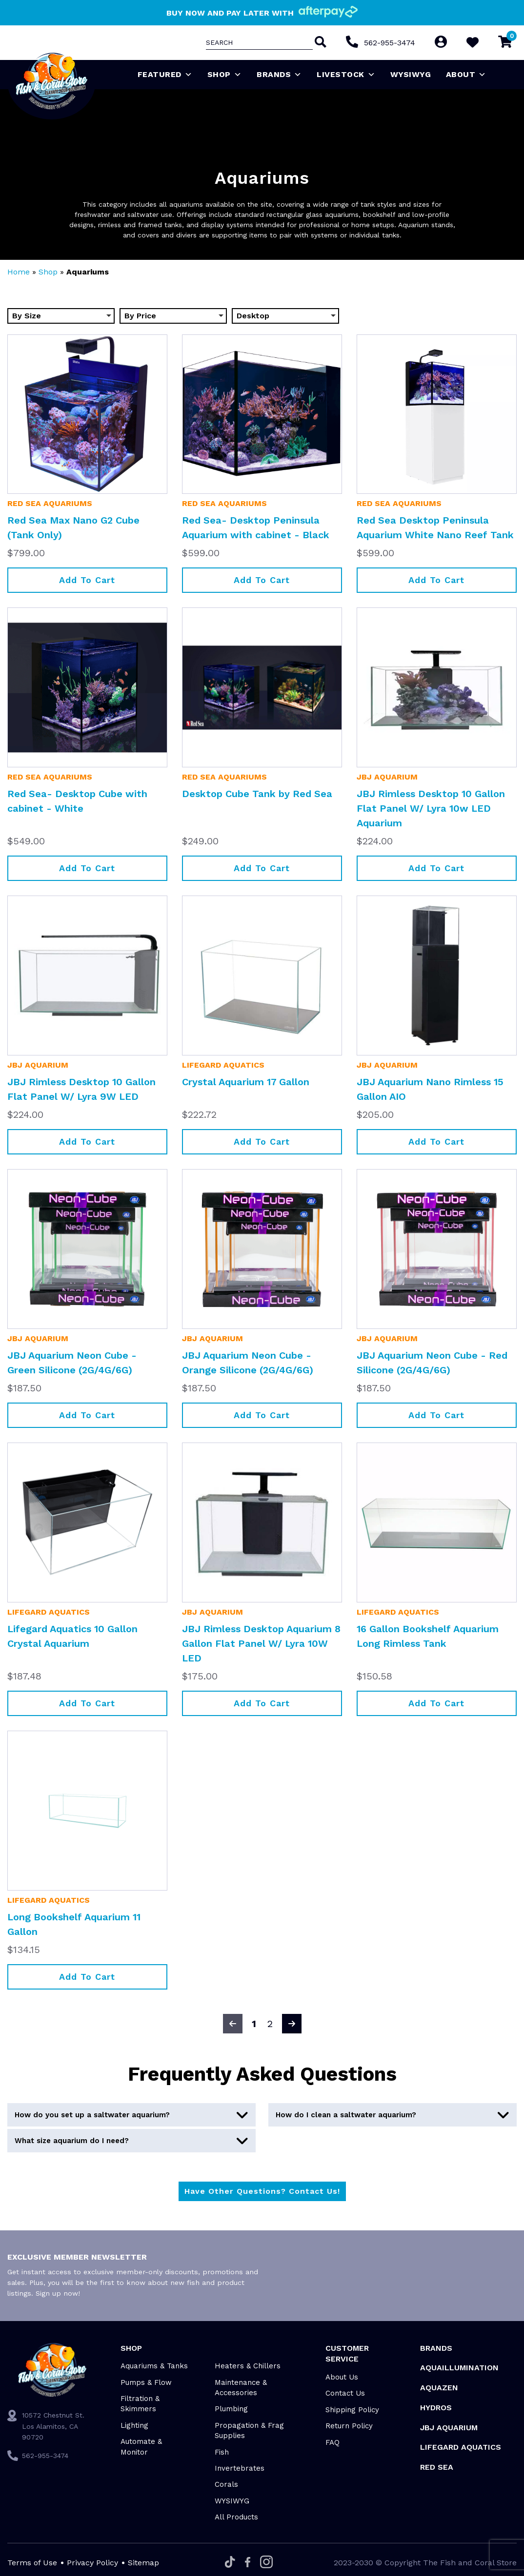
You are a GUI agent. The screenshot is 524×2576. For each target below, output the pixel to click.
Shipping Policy (352, 2409)
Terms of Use (32, 2562)
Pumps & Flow (146, 2382)
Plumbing (231, 2408)
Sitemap (143, 2562)
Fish (222, 2452)
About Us (341, 2377)
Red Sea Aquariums (49, 503)
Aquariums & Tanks (154, 2365)
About (466, 74)
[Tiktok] (230, 2562)
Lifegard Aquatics (223, 1065)
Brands (279, 74)
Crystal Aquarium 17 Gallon (245, 1082)
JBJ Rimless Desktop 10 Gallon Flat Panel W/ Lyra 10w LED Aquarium (431, 808)
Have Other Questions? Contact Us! (262, 2191)
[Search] (319, 43)
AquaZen (439, 2387)
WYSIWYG (410, 74)
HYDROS (436, 2407)
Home (18, 271)
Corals (226, 2484)
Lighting (134, 2425)
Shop (224, 74)
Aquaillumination (459, 2367)
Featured (165, 74)
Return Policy (349, 2425)
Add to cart (87, 580)
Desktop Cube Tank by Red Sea (257, 794)
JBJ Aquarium (387, 776)
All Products (236, 2517)
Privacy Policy (92, 2562)
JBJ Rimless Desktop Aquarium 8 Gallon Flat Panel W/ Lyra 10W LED (261, 1643)
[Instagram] (266, 2563)
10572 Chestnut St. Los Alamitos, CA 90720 (53, 2426)
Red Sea (436, 2467)
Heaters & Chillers (248, 2365)
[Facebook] (247, 2563)
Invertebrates (239, 2468)
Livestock (346, 74)
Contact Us (345, 2393)
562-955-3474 (389, 42)
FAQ (332, 2442)
